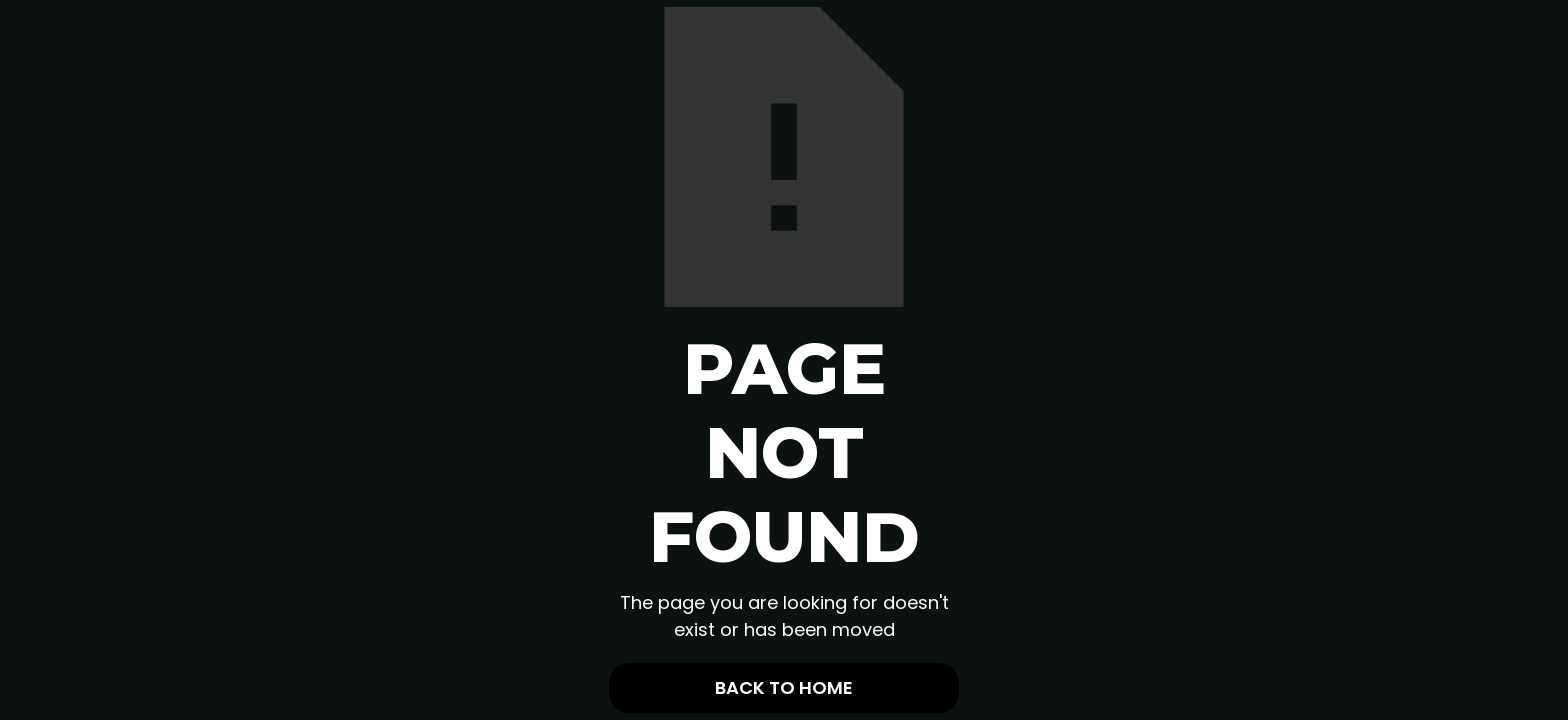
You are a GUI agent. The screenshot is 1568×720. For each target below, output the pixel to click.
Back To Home (784, 687)
